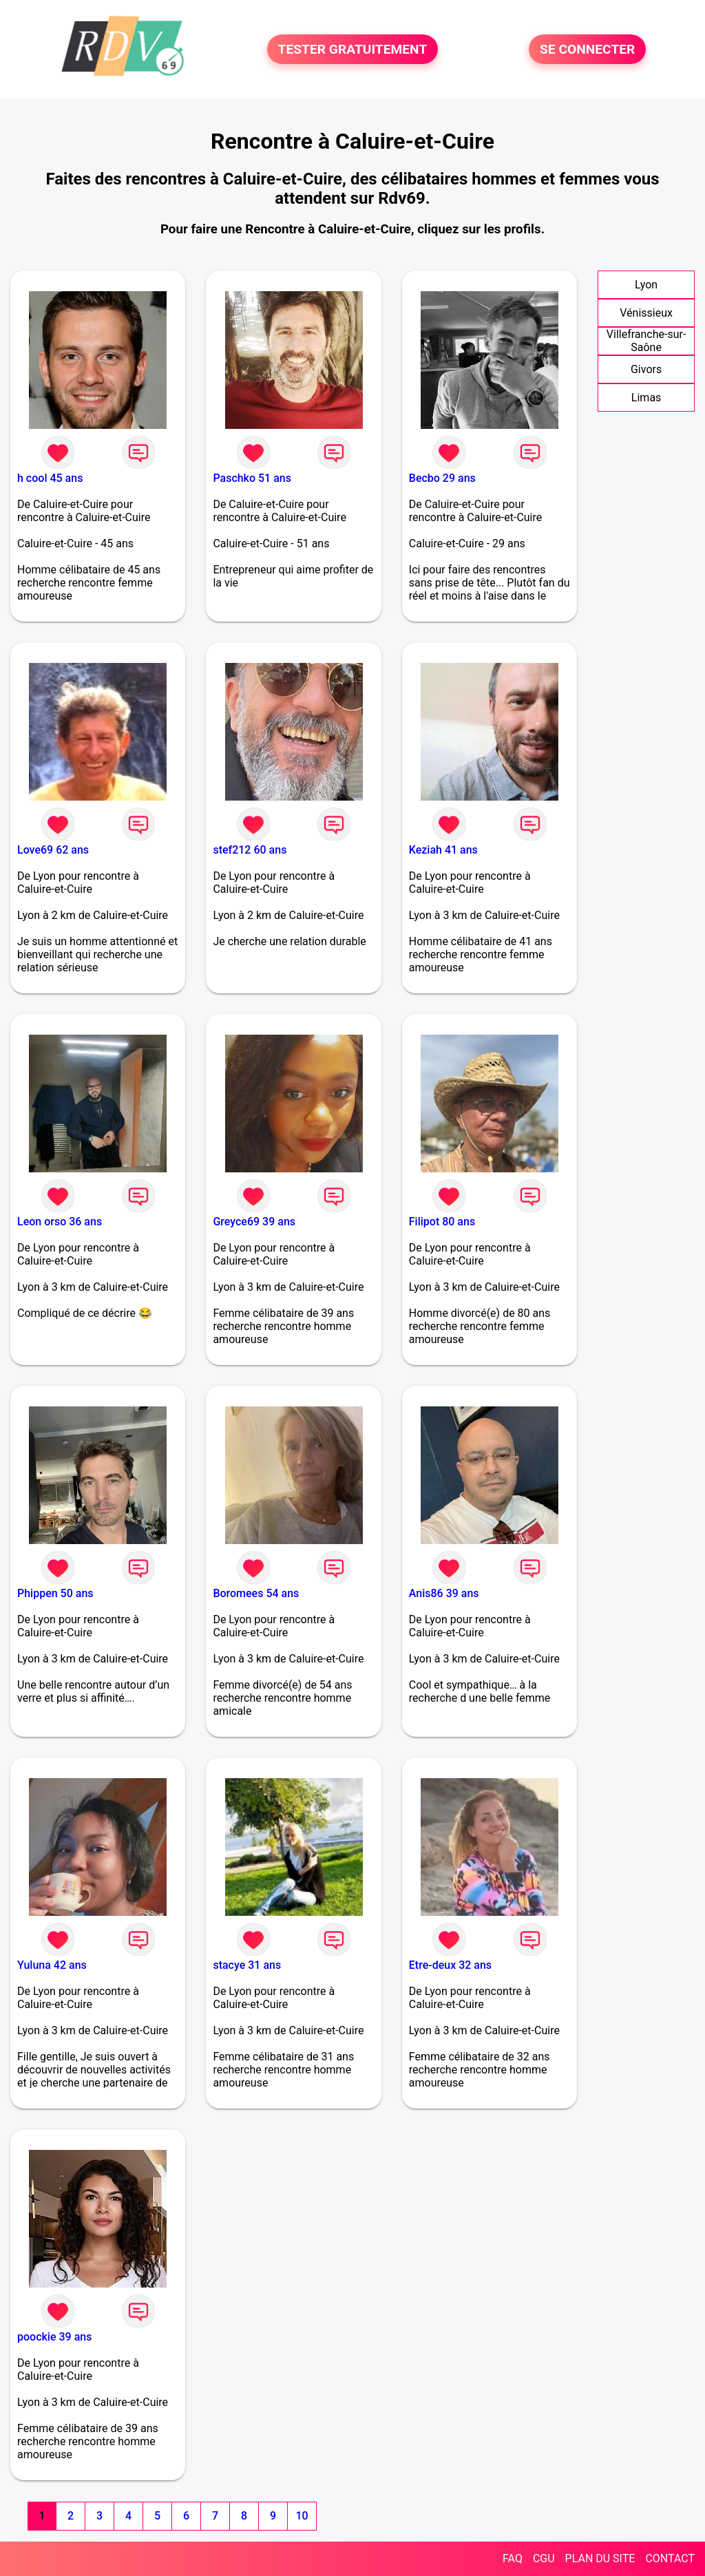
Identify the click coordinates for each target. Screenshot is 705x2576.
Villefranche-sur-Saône (646, 341)
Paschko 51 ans (252, 478)
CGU (544, 2558)
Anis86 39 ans (444, 1593)
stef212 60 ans (249, 849)
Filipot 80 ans (442, 1221)
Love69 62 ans (53, 849)
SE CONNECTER (587, 49)
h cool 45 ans (50, 478)
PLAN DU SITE (600, 2558)
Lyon (646, 284)
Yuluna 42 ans (52, 1965)
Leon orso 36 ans (59, 1221)
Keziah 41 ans (443, 849)
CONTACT (670, 2558)
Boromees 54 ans (256, 1593)
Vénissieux (646, 312)
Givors (646, 369)
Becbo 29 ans (442, 478)
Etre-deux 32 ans (450, 1965)
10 (301, 2515)
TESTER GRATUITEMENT (353, 49)
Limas (646, 397)
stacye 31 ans (247, 1965)
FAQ (513, 2558)
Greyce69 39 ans (254, 1221)
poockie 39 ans (54, 2336)
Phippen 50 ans (55, 1593)
